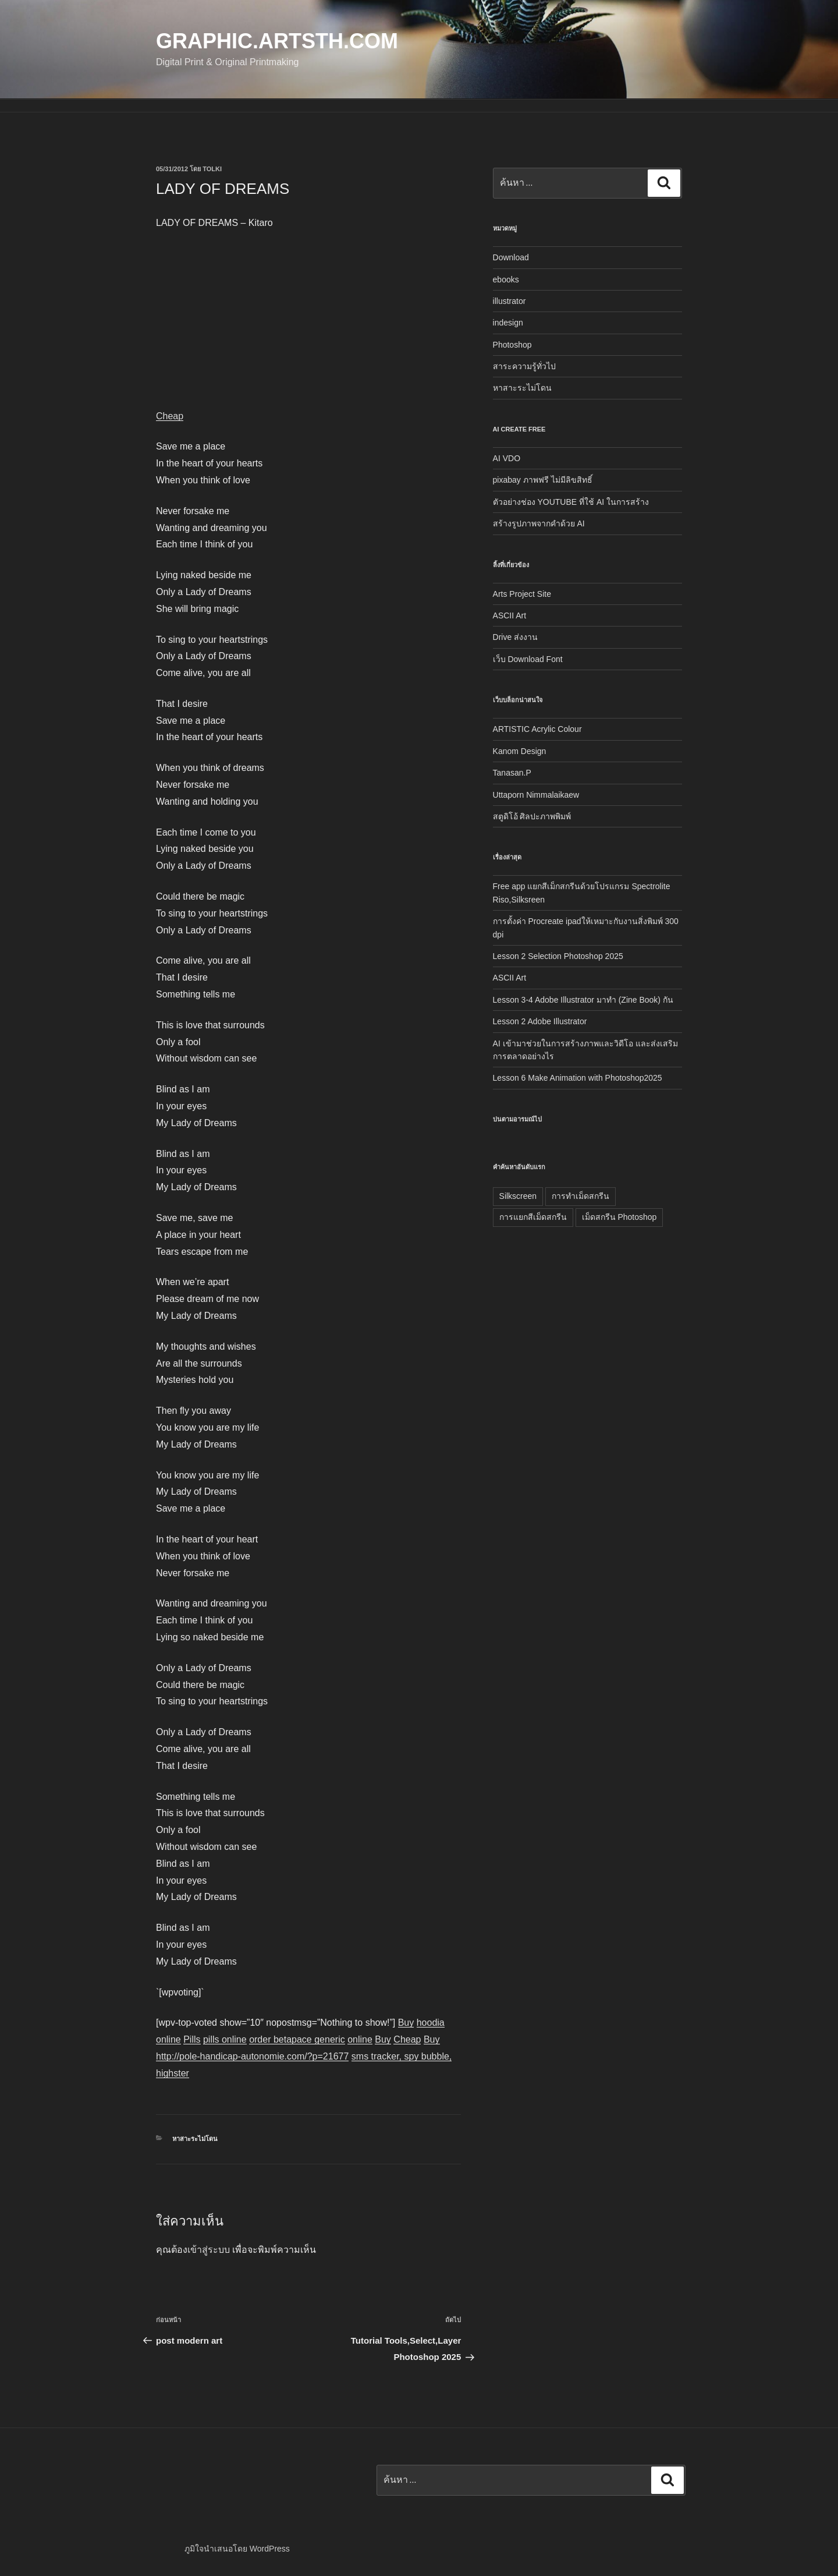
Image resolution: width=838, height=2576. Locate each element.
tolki (212, 168)
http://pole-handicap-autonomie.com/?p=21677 (252, 2056)
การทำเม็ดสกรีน (580, 1196)
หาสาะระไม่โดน (195, 2138)
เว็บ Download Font (528, 659)
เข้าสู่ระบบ (208, 2250)
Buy (406, 2022)
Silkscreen (518, 1196)
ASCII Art (510, 615)
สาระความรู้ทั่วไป (524, 366)
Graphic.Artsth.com (277, 41)
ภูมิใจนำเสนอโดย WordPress (237, 2548)
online (359, 2039)
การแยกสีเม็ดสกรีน (533, 1217)
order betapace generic (297, 2039)
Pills (191, 2039)
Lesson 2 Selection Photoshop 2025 (558, 956)
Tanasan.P (512, 772)
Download (511, 257)
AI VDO (506, 458)
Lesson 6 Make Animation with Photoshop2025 (577, 1077)
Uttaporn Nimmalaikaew (536, 794)
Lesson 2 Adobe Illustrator (540, 1021)
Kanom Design (519, 751)
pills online (225, 2039)
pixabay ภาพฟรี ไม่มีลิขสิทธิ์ (542, 479)
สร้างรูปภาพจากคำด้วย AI (539, 523)
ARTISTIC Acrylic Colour (537, 729)
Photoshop (512, 344)
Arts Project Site (522, 594)
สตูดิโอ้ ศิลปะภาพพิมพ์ (532, 816)
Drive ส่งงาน (515, 637)
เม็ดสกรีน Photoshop (619, 1217)
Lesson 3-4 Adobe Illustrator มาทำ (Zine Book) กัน (583, 999)
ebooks (506, 279)
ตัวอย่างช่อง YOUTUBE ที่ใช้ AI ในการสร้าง (571, 502)
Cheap (169, 416)
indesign (508, 322)
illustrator (509, 301)
